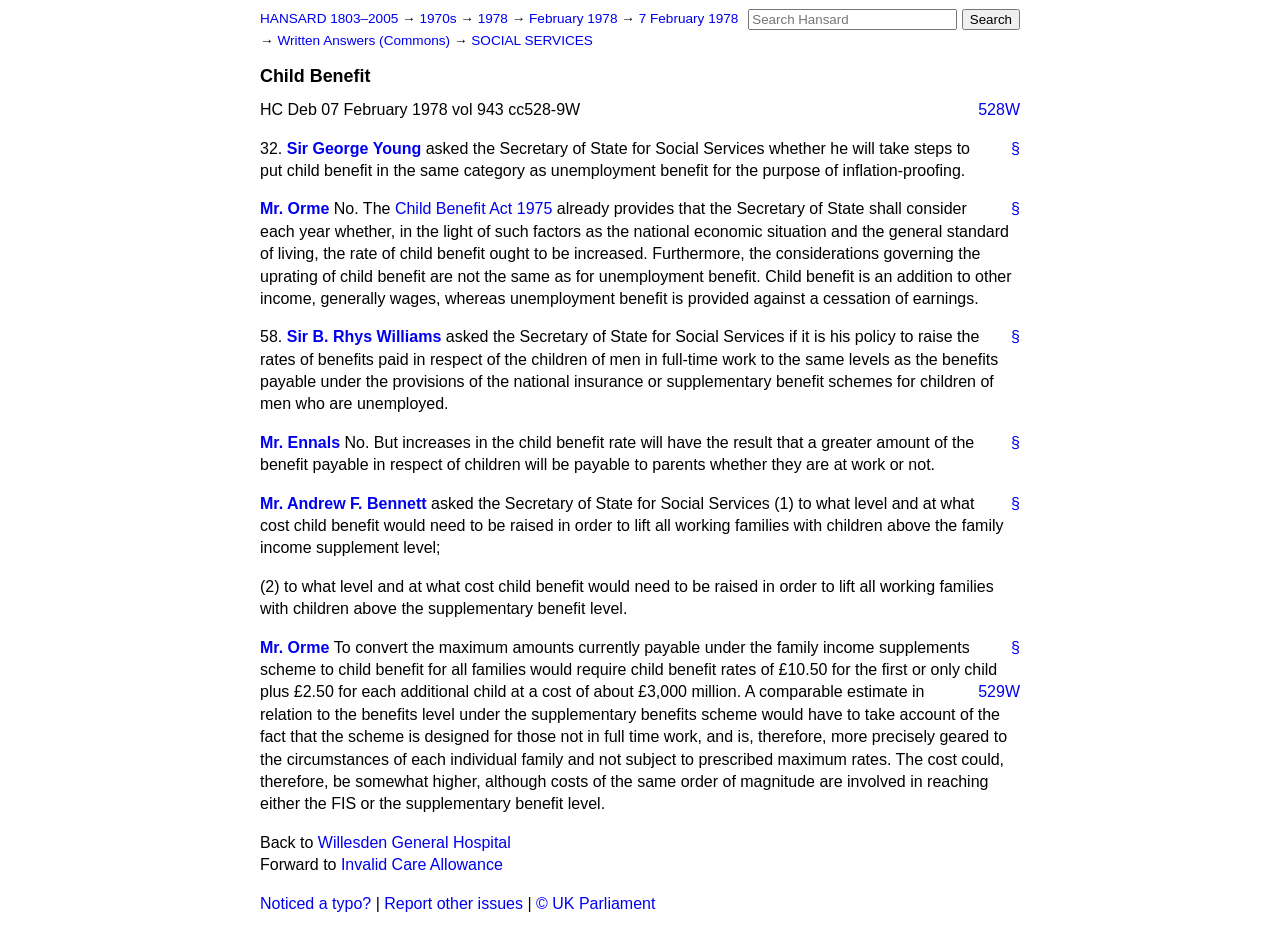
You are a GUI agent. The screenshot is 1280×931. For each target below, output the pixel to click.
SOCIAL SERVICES (532, 40)
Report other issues (453, 903)
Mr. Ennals (300, 442)
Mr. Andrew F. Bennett (343, 503)
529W (999, 691)
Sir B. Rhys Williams (364, 336)
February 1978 (575, 18)
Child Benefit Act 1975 (473, 208)
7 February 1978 (689, 18)
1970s (439, 18)
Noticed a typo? (315, 903)
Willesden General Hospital (414, 842)
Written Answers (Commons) (365, 40)
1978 (495, 18)
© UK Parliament (595, 903)
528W (999, 109)
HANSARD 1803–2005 (329, 18)
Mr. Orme (294, 208)
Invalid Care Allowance (422, 864)
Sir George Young (354, 148)
